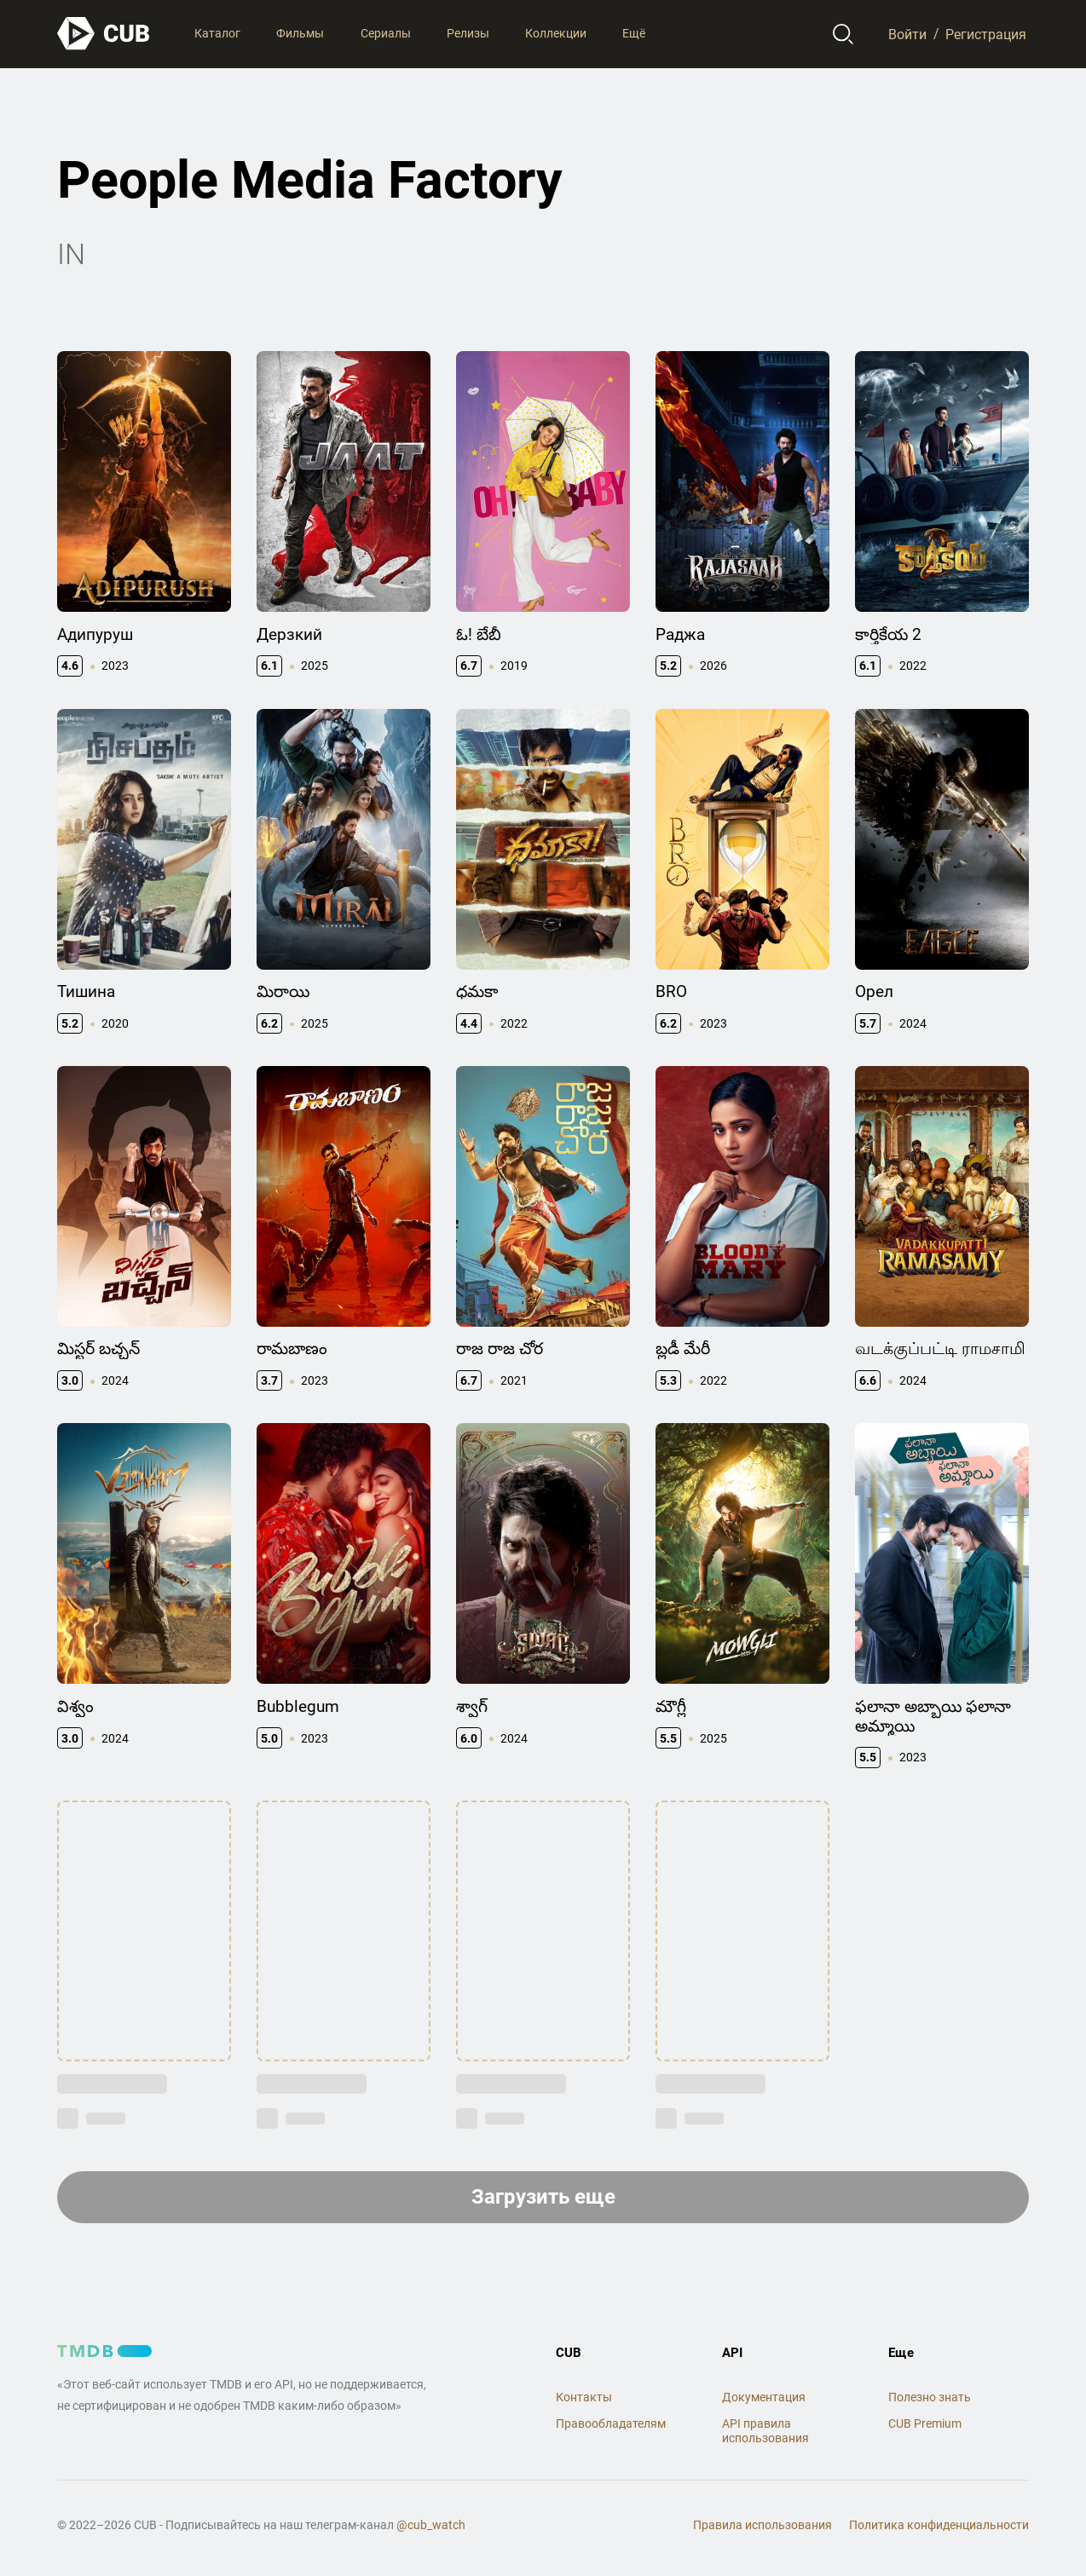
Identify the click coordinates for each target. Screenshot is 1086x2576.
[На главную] (104, 33)
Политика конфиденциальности (939, 2525)
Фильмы (300, 33)
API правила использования (765, 2431)
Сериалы (386, 33)
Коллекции (555, 33)
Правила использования (762, 2525)
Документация (764, 2397)
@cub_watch (430, 2525)
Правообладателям (611, 2423)
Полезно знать (929, 2397)
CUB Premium (925, 2423)
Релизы (468, 33)
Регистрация (985, 34)
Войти (907, 34)
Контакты (584, 2397)
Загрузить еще (543, 2197)
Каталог (217, 33)
